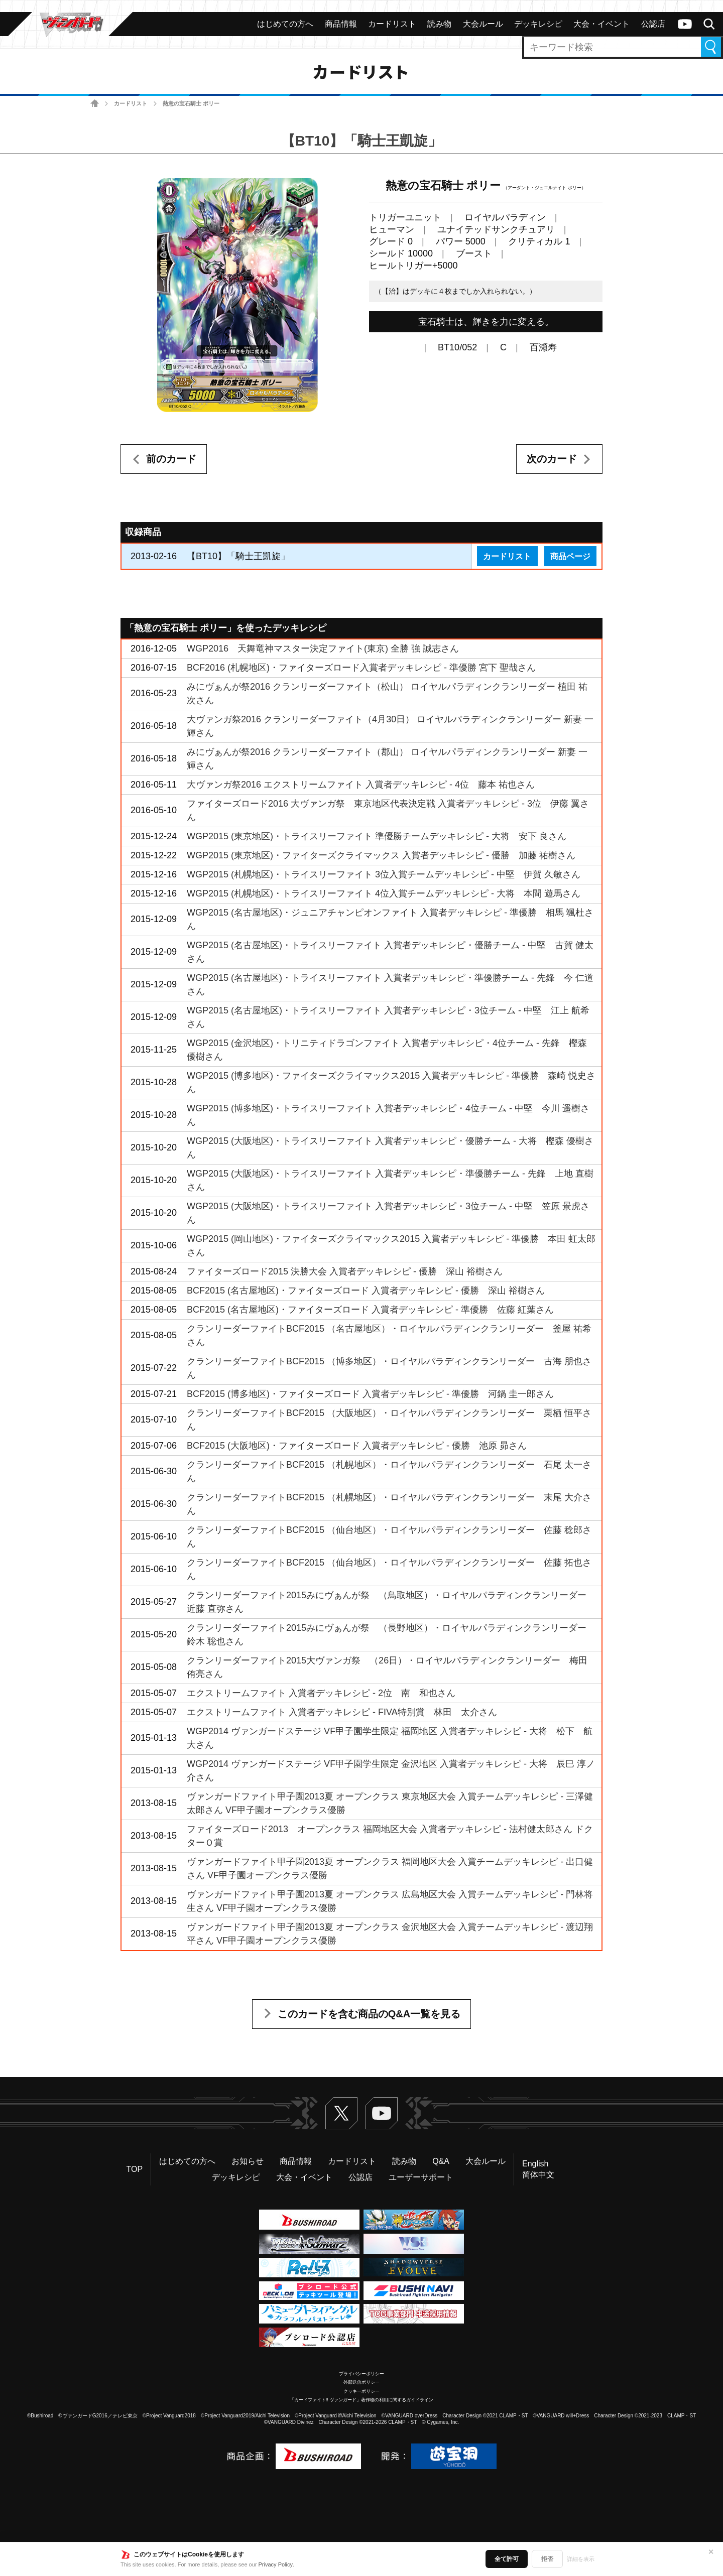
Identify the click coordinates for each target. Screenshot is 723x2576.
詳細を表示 (580, 2559)
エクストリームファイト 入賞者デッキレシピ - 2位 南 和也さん (321, 1693)
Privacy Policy (276, 2564)
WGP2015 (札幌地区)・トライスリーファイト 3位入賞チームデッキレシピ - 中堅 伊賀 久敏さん (383, 874)
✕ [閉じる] (711, 2552)
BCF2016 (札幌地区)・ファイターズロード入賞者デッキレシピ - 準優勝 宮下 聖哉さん (361, 668)
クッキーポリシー (361, 2391)
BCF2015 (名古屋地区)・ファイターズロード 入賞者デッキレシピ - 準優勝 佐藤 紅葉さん (370, 1310)
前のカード (171, 458)
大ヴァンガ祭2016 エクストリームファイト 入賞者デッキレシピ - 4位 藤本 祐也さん (361, 785)
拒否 (547, 2558)
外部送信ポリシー (361, 2382)
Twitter (341, 2113)
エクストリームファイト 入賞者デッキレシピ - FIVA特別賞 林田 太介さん (342, 1712)
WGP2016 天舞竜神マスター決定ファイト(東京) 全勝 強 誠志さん (323, 648)
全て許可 (507, 2558)
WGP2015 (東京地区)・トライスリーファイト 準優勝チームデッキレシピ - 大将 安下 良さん (376, 836)
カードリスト (130, 103)
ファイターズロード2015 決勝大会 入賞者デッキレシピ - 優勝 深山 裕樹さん (345, 1271)
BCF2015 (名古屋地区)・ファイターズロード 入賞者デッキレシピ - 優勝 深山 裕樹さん (366, 1290)
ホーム (94, 103)
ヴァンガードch (685, 24)
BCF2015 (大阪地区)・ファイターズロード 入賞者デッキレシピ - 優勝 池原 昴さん (357, 1446)
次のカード (552, 458)
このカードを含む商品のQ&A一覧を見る (369, 2013)
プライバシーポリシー (361, 2373)
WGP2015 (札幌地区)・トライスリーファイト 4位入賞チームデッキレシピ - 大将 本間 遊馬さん (383, 893)
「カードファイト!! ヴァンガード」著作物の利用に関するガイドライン (362, 2399)
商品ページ (570, 556)
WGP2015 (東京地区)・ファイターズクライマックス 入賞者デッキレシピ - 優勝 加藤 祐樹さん (381, 855)
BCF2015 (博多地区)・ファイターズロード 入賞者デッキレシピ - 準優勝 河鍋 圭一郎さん (370, 1394)
